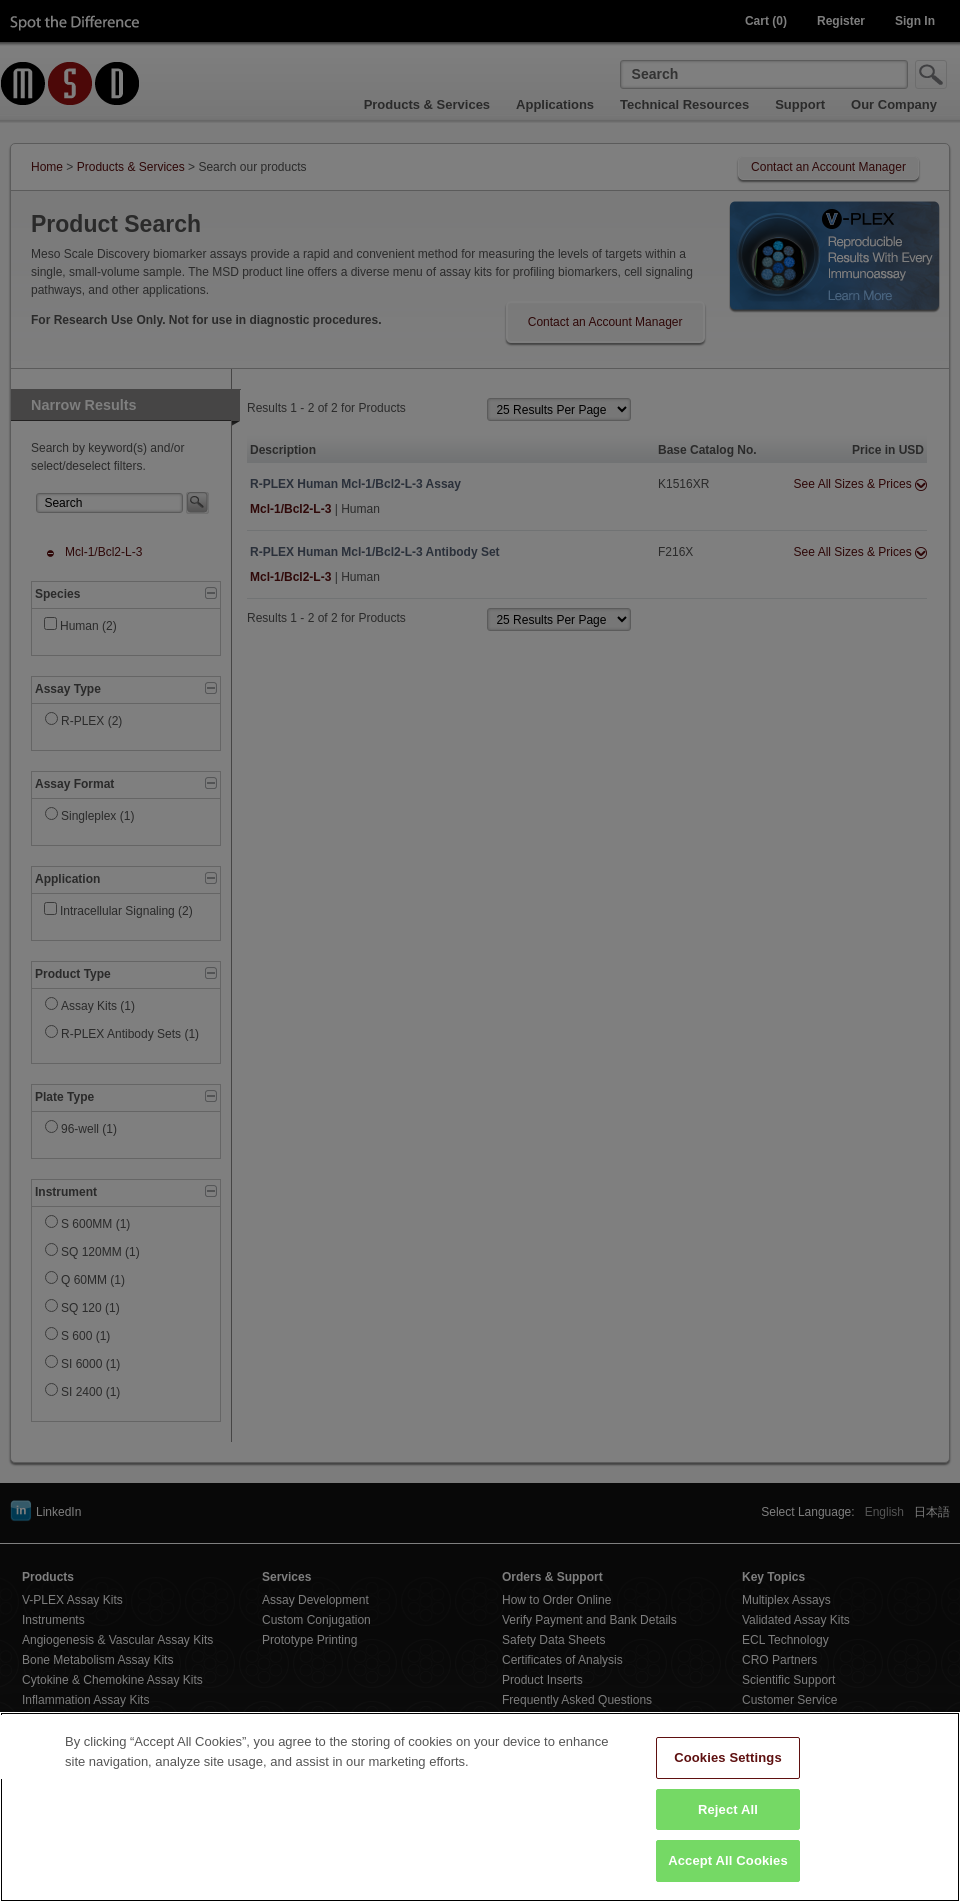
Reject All (728, 1835)
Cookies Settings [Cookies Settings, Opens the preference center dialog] (728, 1783)
